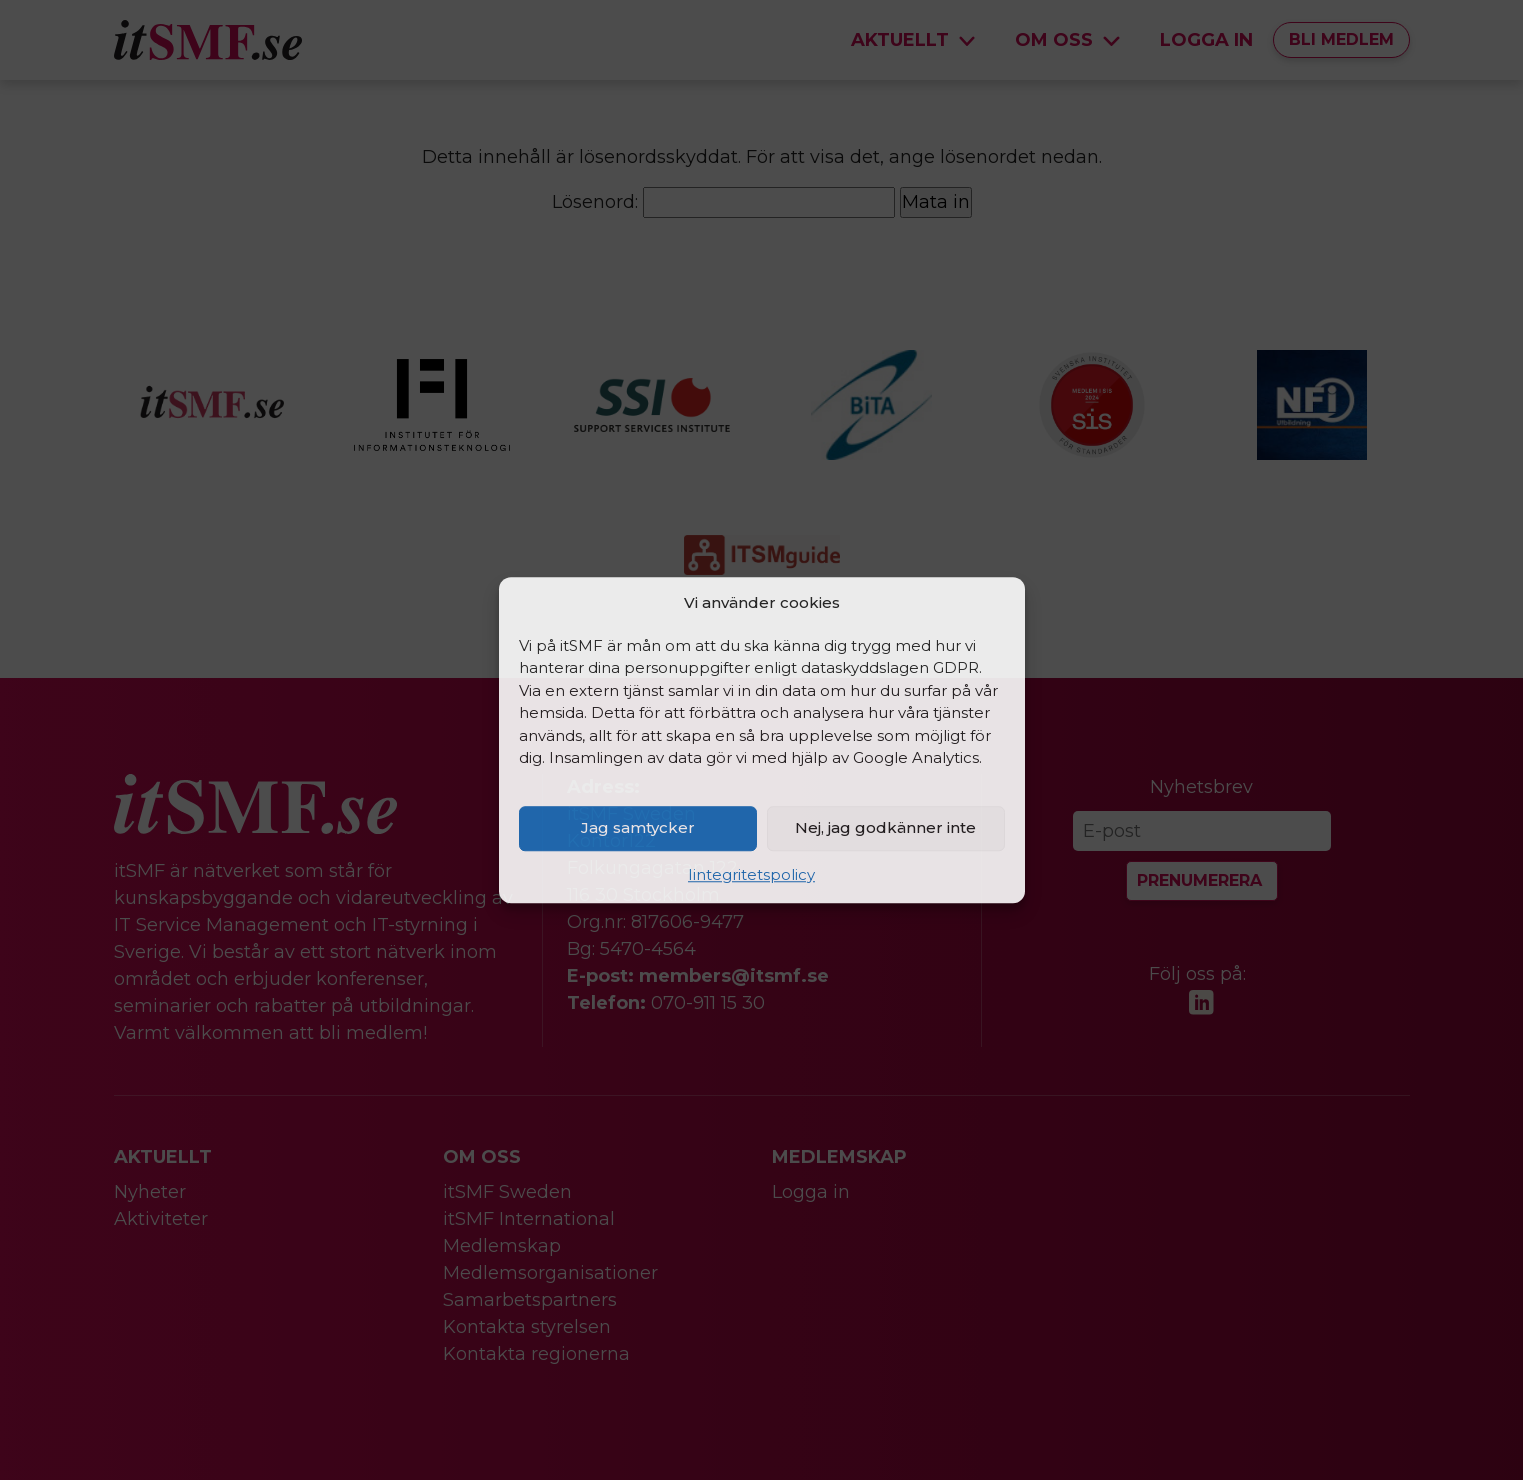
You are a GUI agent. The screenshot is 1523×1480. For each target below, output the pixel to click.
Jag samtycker (638, 827)
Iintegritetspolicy (751, 874)
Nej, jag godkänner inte (885, 827)
